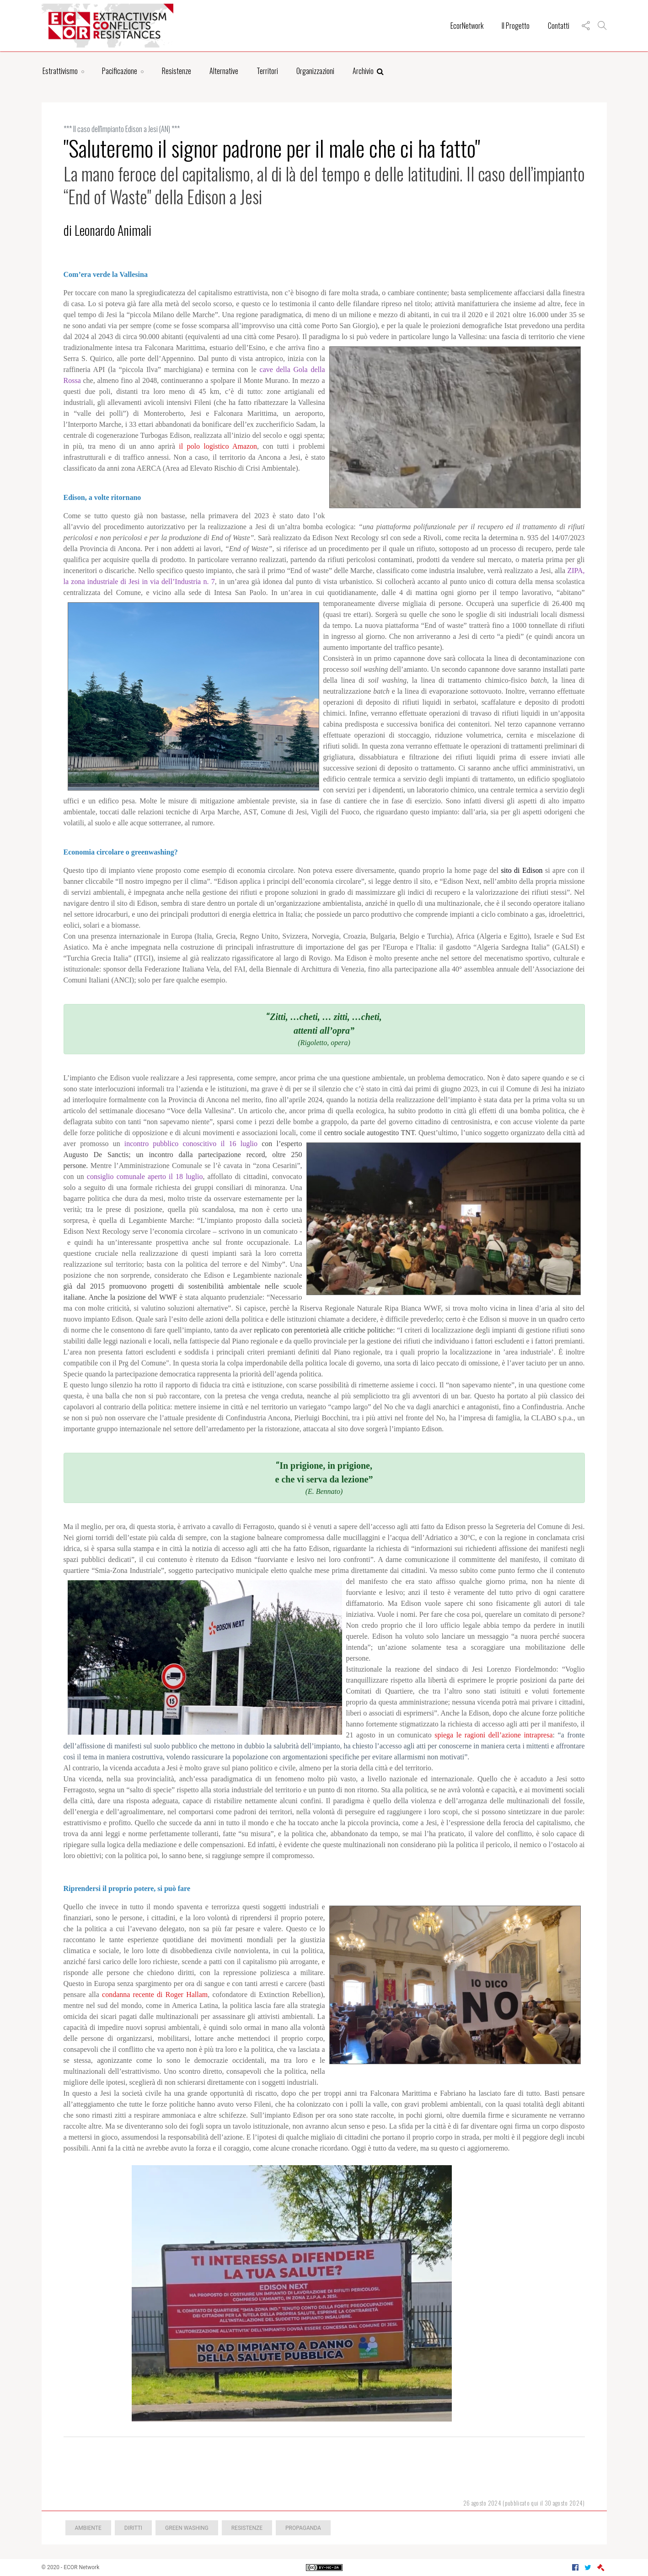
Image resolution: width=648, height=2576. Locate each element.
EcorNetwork (466, 26)
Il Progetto (516, 26)
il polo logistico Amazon (218, 446)
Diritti (133, 2528)
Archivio (368, 71)
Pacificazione (119, 71)
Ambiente (88, 2528)
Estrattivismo (60, 71)
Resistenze (176, 71)
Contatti (558, 26)
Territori (267, 71)
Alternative (223, 71)
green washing (187, 2528)
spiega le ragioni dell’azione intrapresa (493, 1735)
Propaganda (303, 2528)
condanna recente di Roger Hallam (155, 1994)
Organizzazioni (315, 71)
